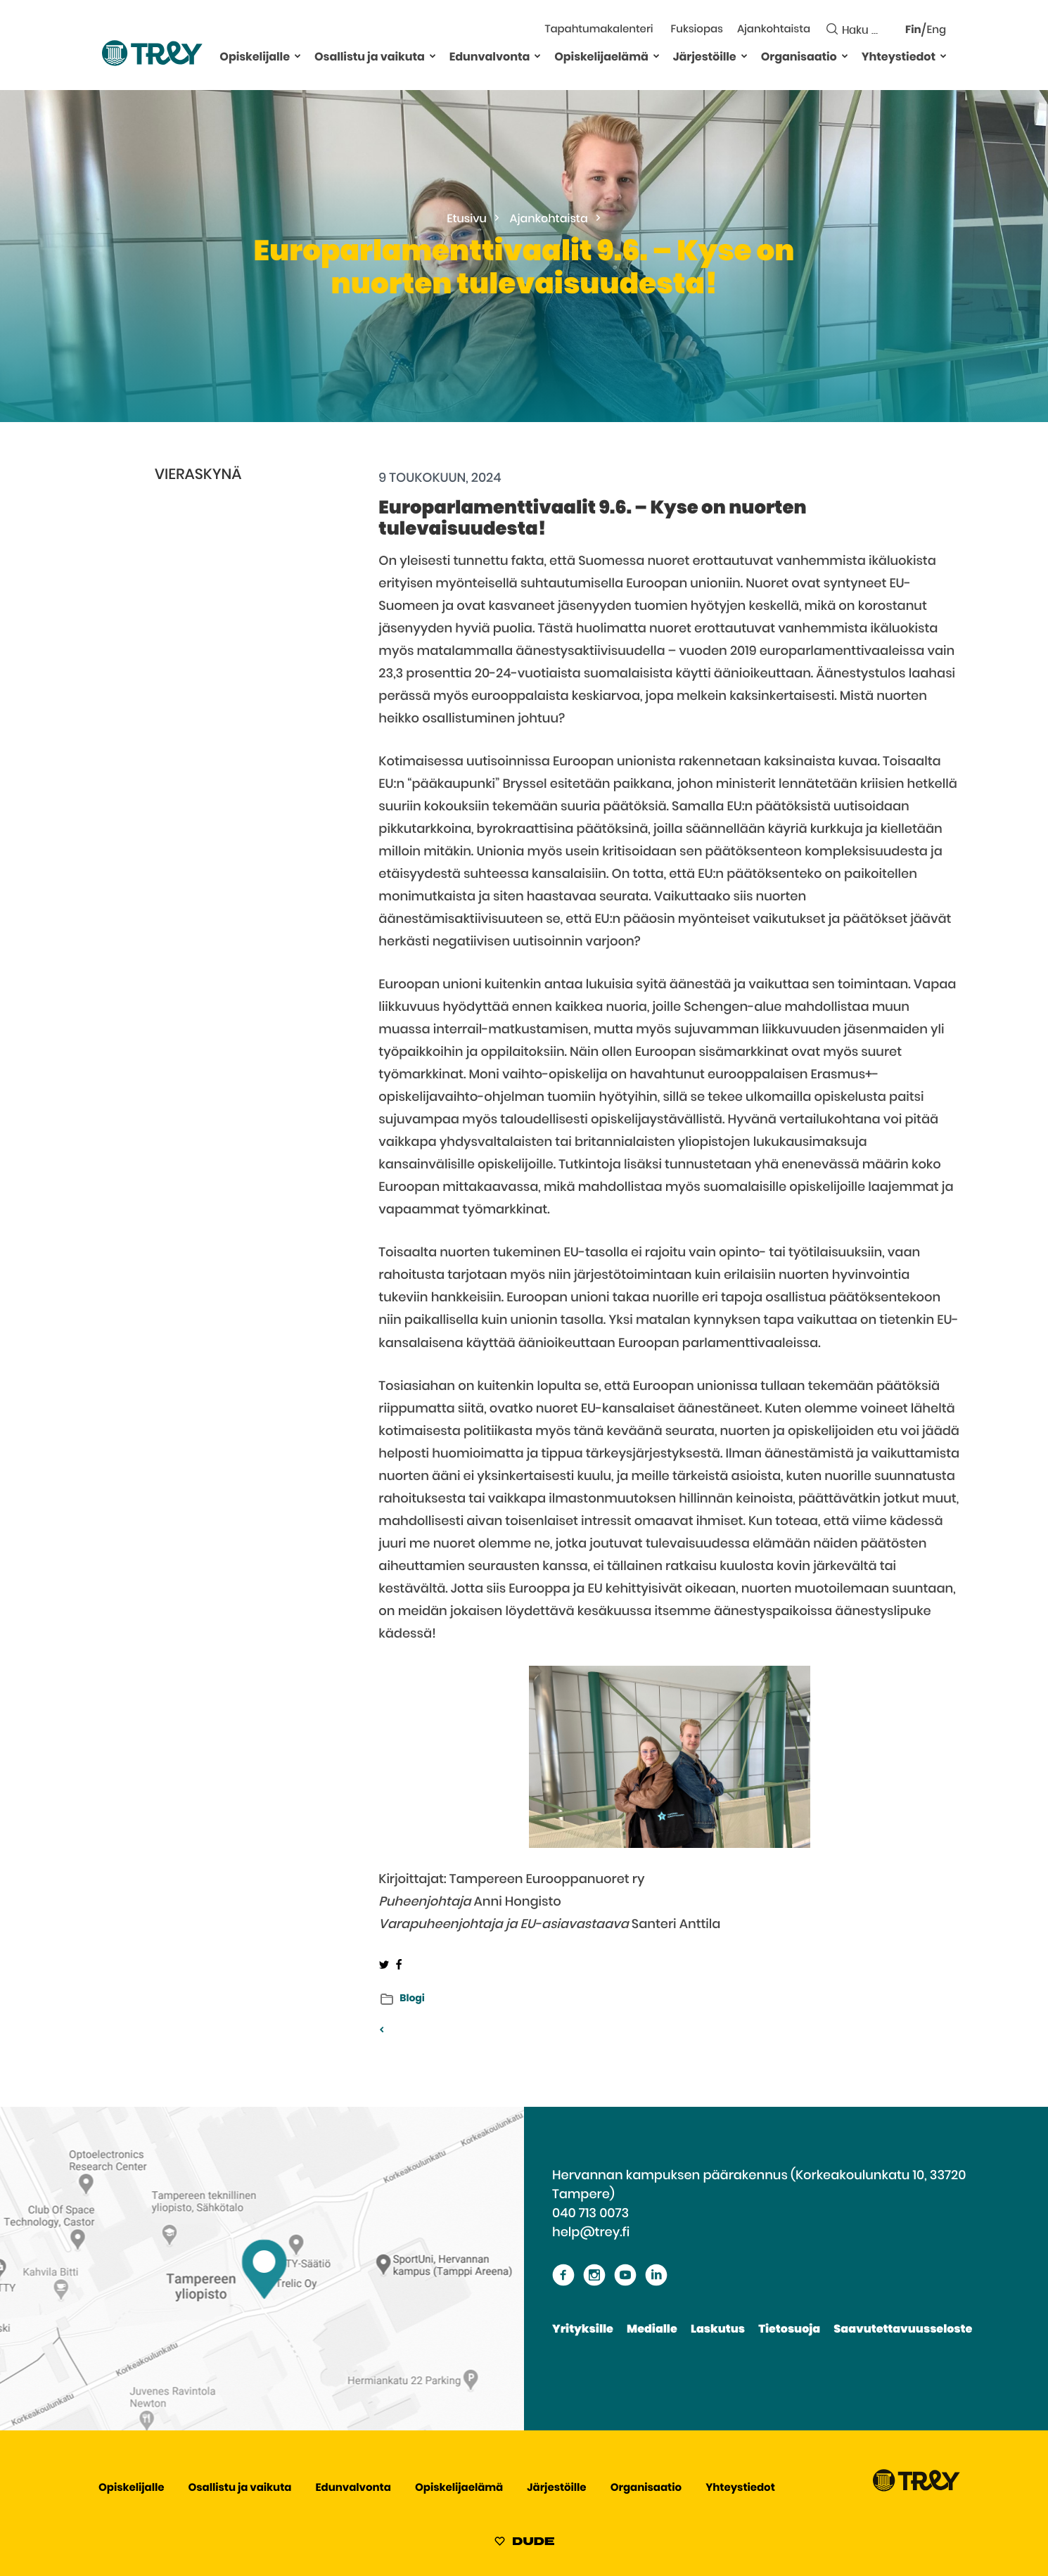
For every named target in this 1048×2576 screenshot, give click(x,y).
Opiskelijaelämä (601, 57)
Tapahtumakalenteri (598, 30)
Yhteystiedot (898, 57)
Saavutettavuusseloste (902, 2329)
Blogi (412, 1998)
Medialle (652, 2329)
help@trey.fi (591, 2232)
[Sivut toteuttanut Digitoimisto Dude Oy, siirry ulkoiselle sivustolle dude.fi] (524, 2543)
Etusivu (467, 219)
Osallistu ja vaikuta (369, 57)
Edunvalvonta (489, 57)
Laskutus (718, 2329)
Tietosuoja (789, 2329)
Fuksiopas (697, 30)
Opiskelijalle (254, 57)
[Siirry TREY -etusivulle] (916, 2488)
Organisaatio (799, 57)
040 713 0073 (590, 2213)
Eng (936, 30)
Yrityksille (582, 2329)
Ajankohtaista (773, 30)
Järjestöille (704, 57)
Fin (913, 30)
